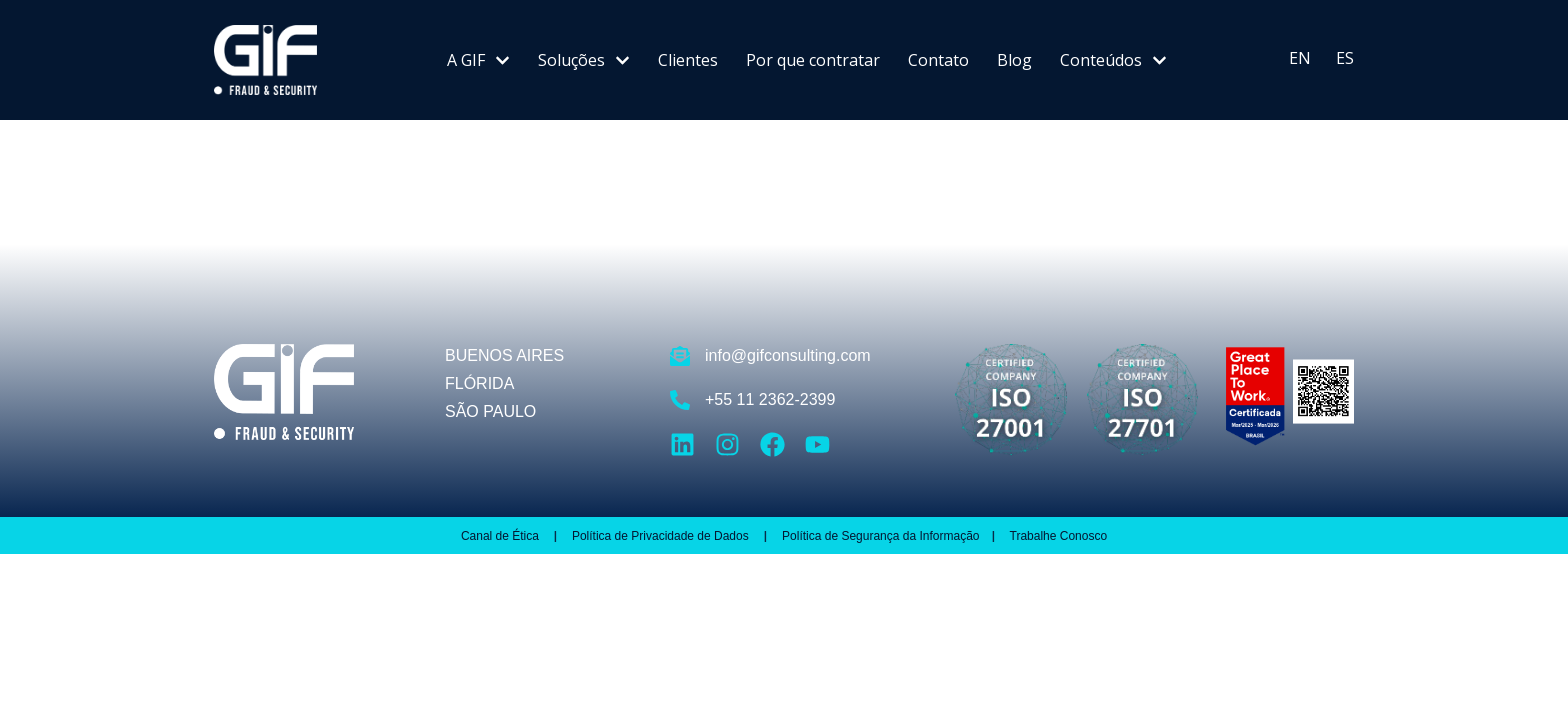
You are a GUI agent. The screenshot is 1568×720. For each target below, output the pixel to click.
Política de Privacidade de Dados (662, 536)
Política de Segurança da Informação (880, 536)
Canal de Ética (500, 536)
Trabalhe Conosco (1059, 536)
